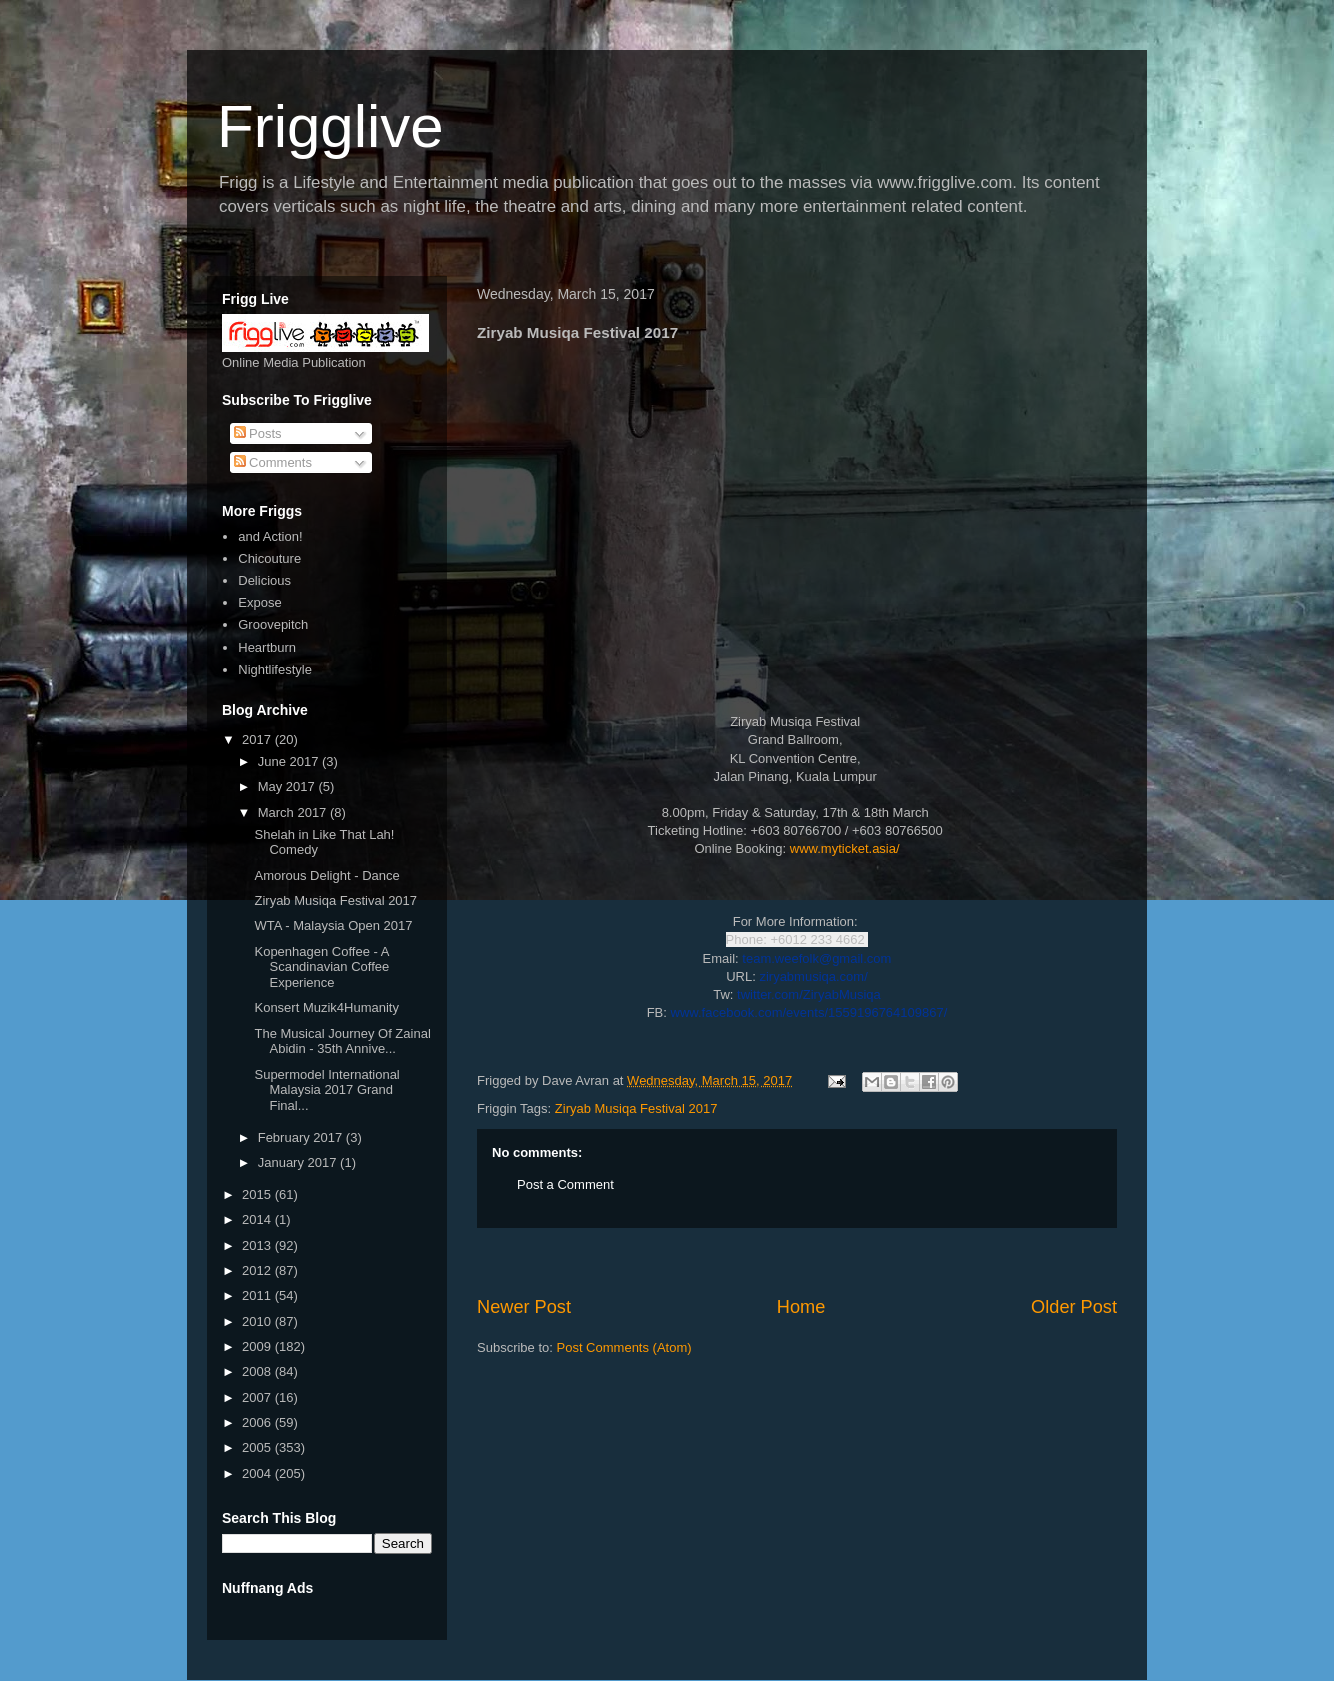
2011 (258, 1295)
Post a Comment (565, 1184)
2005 (258, 1447)
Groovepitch (273, 624)
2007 (258, 1397)
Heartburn (267, 647)
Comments (273, 462)
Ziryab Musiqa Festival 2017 (636, 1108)
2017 (258, 739)
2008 (258, 1371)
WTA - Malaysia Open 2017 (333, 925)
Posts (258, 433)
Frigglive (330, 126)
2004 (258, 1473)
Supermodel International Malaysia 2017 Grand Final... (326, 1090)
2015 (258, 1194)
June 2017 (290, 761)
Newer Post (524, 1307)
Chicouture (269, 558)
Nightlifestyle (275, 669)
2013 (258, 1245)
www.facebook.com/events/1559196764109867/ (809, 1012)
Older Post (1074, 1307)
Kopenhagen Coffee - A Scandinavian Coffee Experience (321, 967)
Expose (259, 602)
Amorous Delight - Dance (326, 875)
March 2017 (294, 812)
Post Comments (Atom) (624, 1347)
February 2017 (302, 1137)
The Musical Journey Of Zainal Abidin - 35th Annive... (342, 1041)
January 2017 (299, 1162)
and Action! (270, 536)
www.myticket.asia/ (845, 848)
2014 (258, 1219)
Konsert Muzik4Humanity (326, 1007)
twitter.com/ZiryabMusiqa (809, 994)
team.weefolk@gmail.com (816, 958)
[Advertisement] (797, 1261)
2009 (258, 1346)
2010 (258, 1321)
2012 (258, 1270)
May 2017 (288, 786)
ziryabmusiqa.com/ (813, 976)
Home (801, 1307)
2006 (258, 1422)
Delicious (264, 580)
